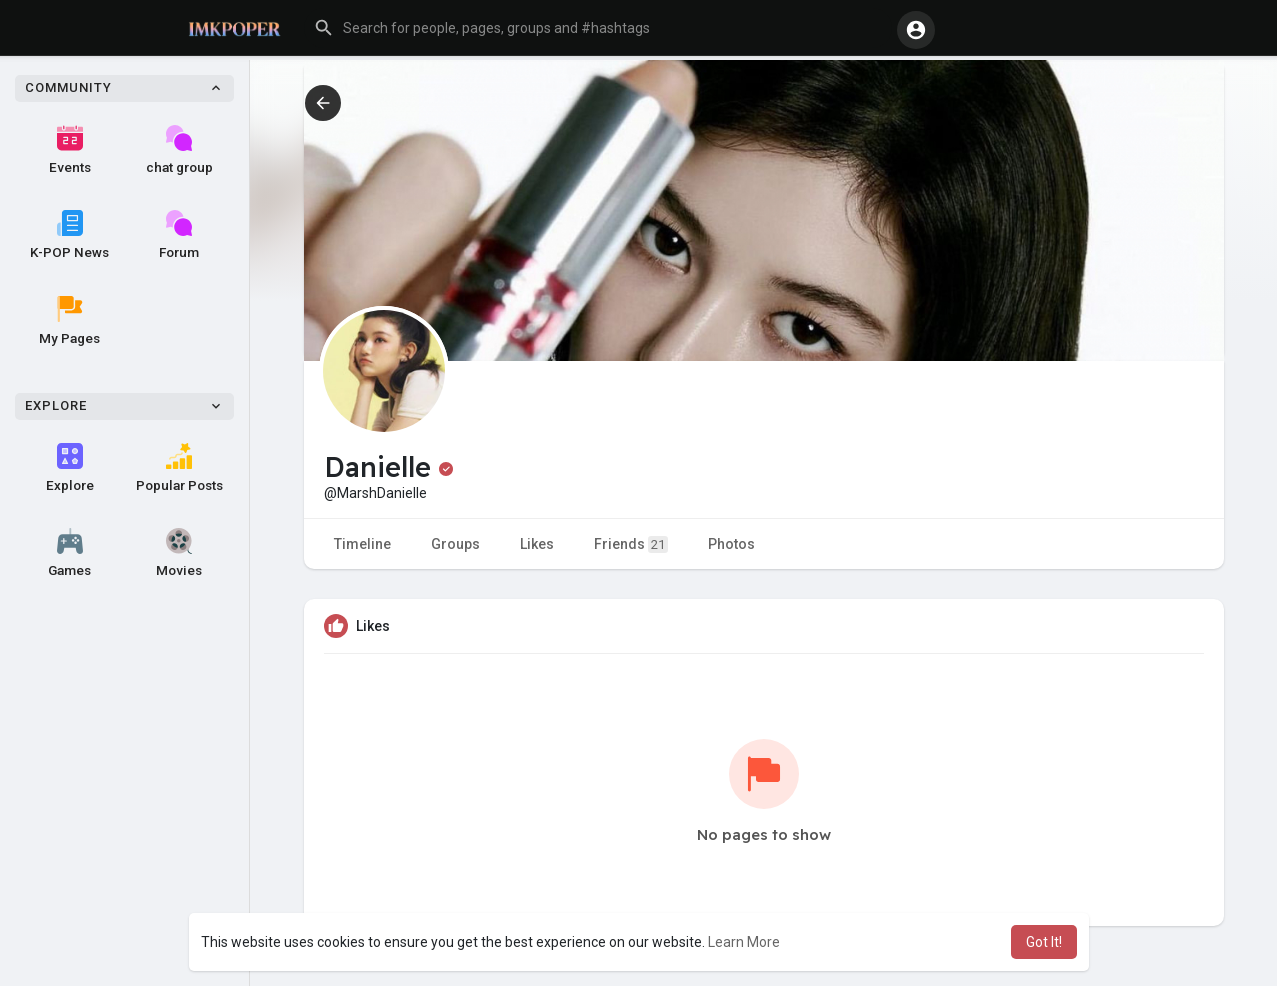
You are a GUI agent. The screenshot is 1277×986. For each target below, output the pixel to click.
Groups (455, 544)
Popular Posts (179, 468)
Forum (179, 235)
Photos (731, 544)
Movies (179, 553)
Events (70, 150)
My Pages (69, 321)
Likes (537, 544)
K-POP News (69, 235)
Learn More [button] (744, 942)
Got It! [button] (1044, 942)
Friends (631, 544)
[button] (598, 28)
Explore (70, 468)
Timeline (362, 544)
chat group (179, 150)
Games (69, 553)
